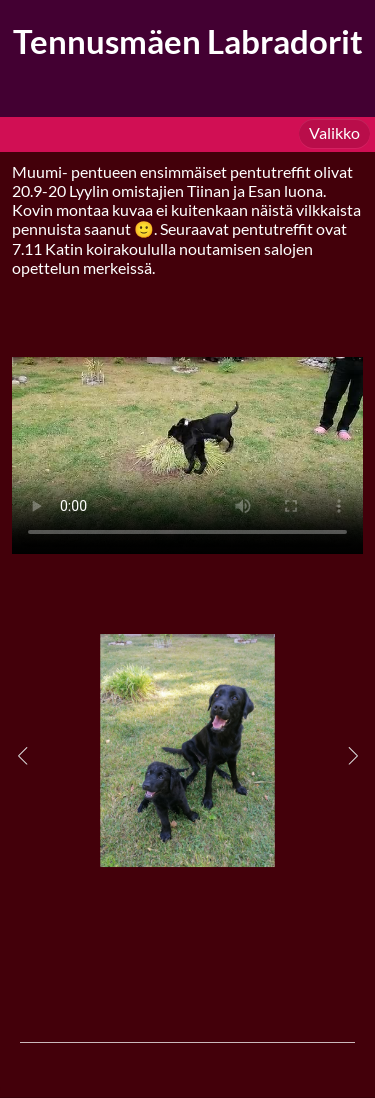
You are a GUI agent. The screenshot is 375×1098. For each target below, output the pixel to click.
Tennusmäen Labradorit (188, 41)
